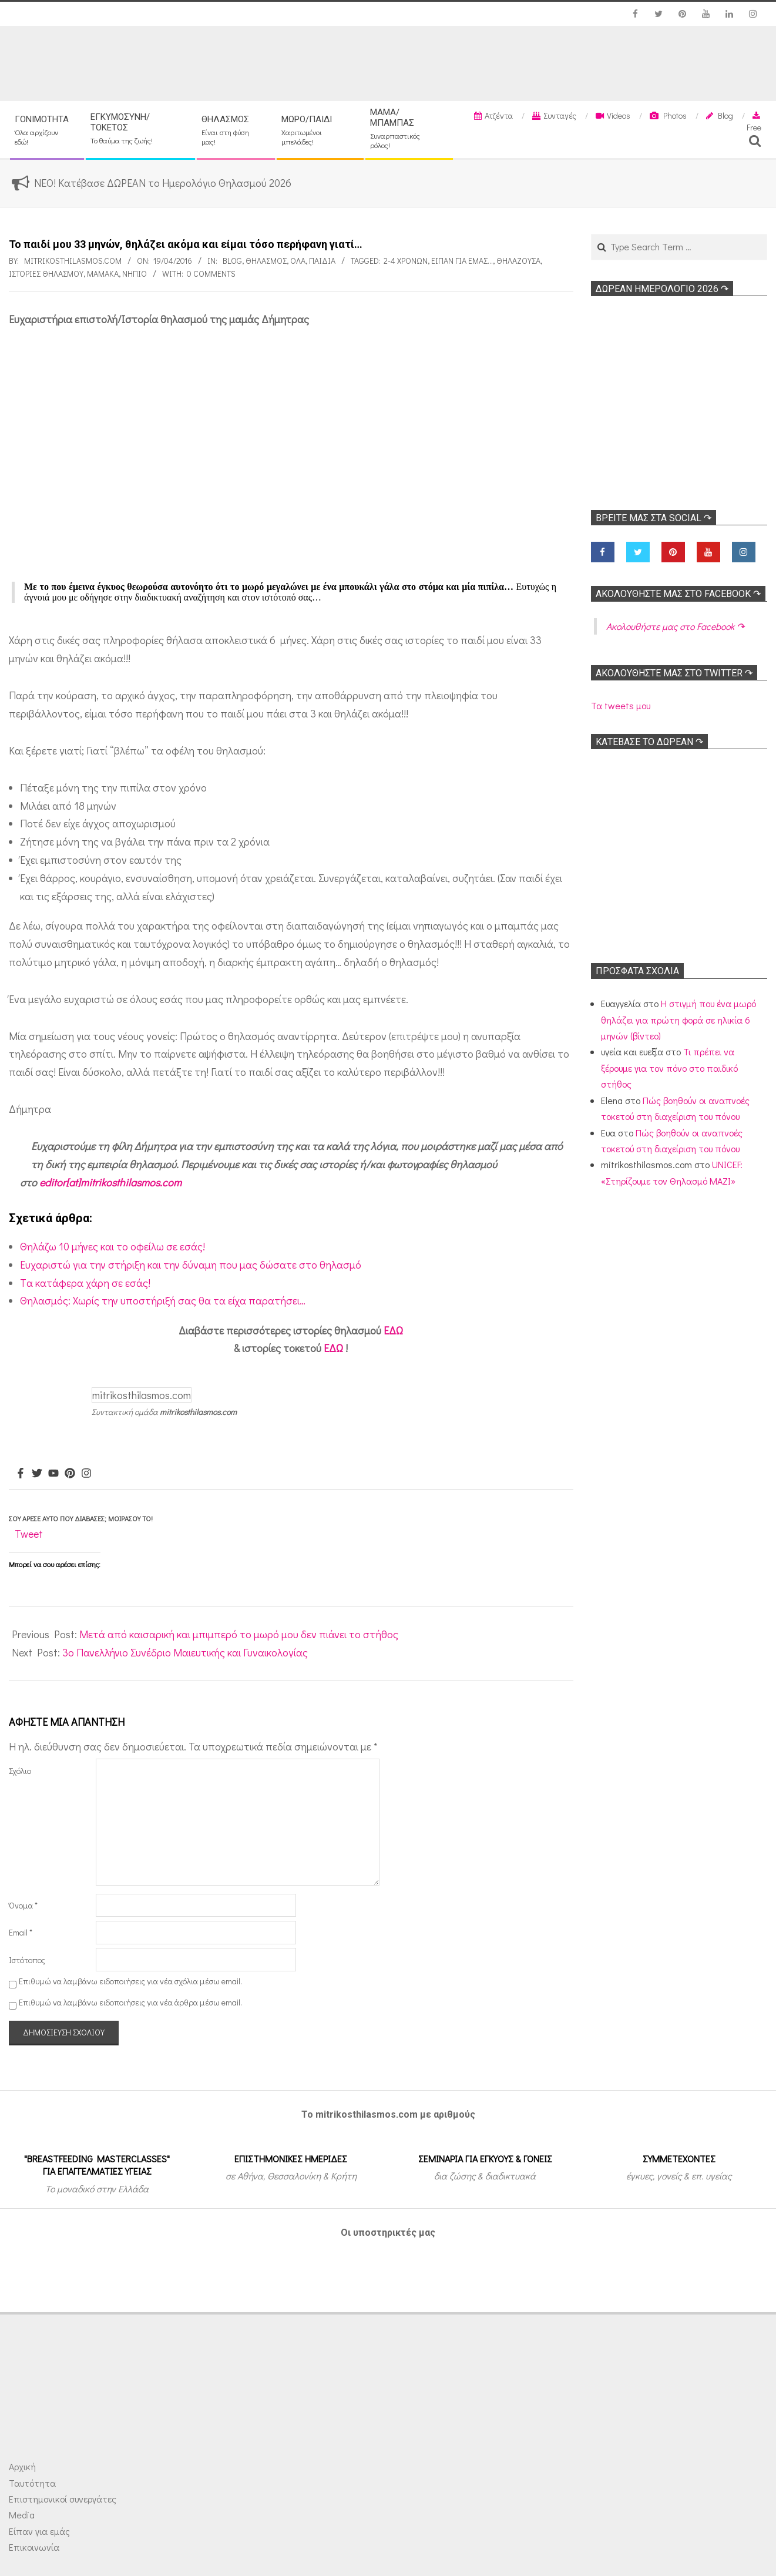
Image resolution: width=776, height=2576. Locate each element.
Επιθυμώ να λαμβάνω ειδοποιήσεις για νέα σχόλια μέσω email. (130, 1981)
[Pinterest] (70, 1474)
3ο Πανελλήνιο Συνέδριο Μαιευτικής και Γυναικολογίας (185, 1652)
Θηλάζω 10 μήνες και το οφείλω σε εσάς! (112, 1246)
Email (20, 1932)
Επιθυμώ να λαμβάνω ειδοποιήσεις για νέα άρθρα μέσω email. (130, 2002)
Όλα (297, 260)
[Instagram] (86, 1474)
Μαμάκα (103, 273)
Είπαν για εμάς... (462, 260)
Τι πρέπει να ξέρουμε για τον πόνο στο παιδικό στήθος (669, 1067)
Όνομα (23, 1905)
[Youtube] (53, 1474)
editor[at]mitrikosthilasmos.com (110, 1182)
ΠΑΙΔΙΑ (322, 260)
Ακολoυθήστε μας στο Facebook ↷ (678, 593)
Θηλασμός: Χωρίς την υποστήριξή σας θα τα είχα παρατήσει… (162, 1300)
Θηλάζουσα (518, 260)
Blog (232, 260)
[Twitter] (37, 1474)
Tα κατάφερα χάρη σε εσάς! (85, 1283)
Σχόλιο (20, 1770)
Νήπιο (134, 273)
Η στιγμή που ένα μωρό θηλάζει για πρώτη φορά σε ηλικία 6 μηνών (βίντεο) (678, 1019)
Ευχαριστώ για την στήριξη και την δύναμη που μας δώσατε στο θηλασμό (190, 1264)
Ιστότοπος (27, 1959)
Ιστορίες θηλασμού (46, 273)
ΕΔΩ (393, 1330)
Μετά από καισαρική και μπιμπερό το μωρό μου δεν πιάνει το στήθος (238, 1634)
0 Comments (211, 273)
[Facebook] (20, 1474)
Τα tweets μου (620, 705)
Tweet (29, 1534)
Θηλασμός (266, 260)
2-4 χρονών (406, 260)
